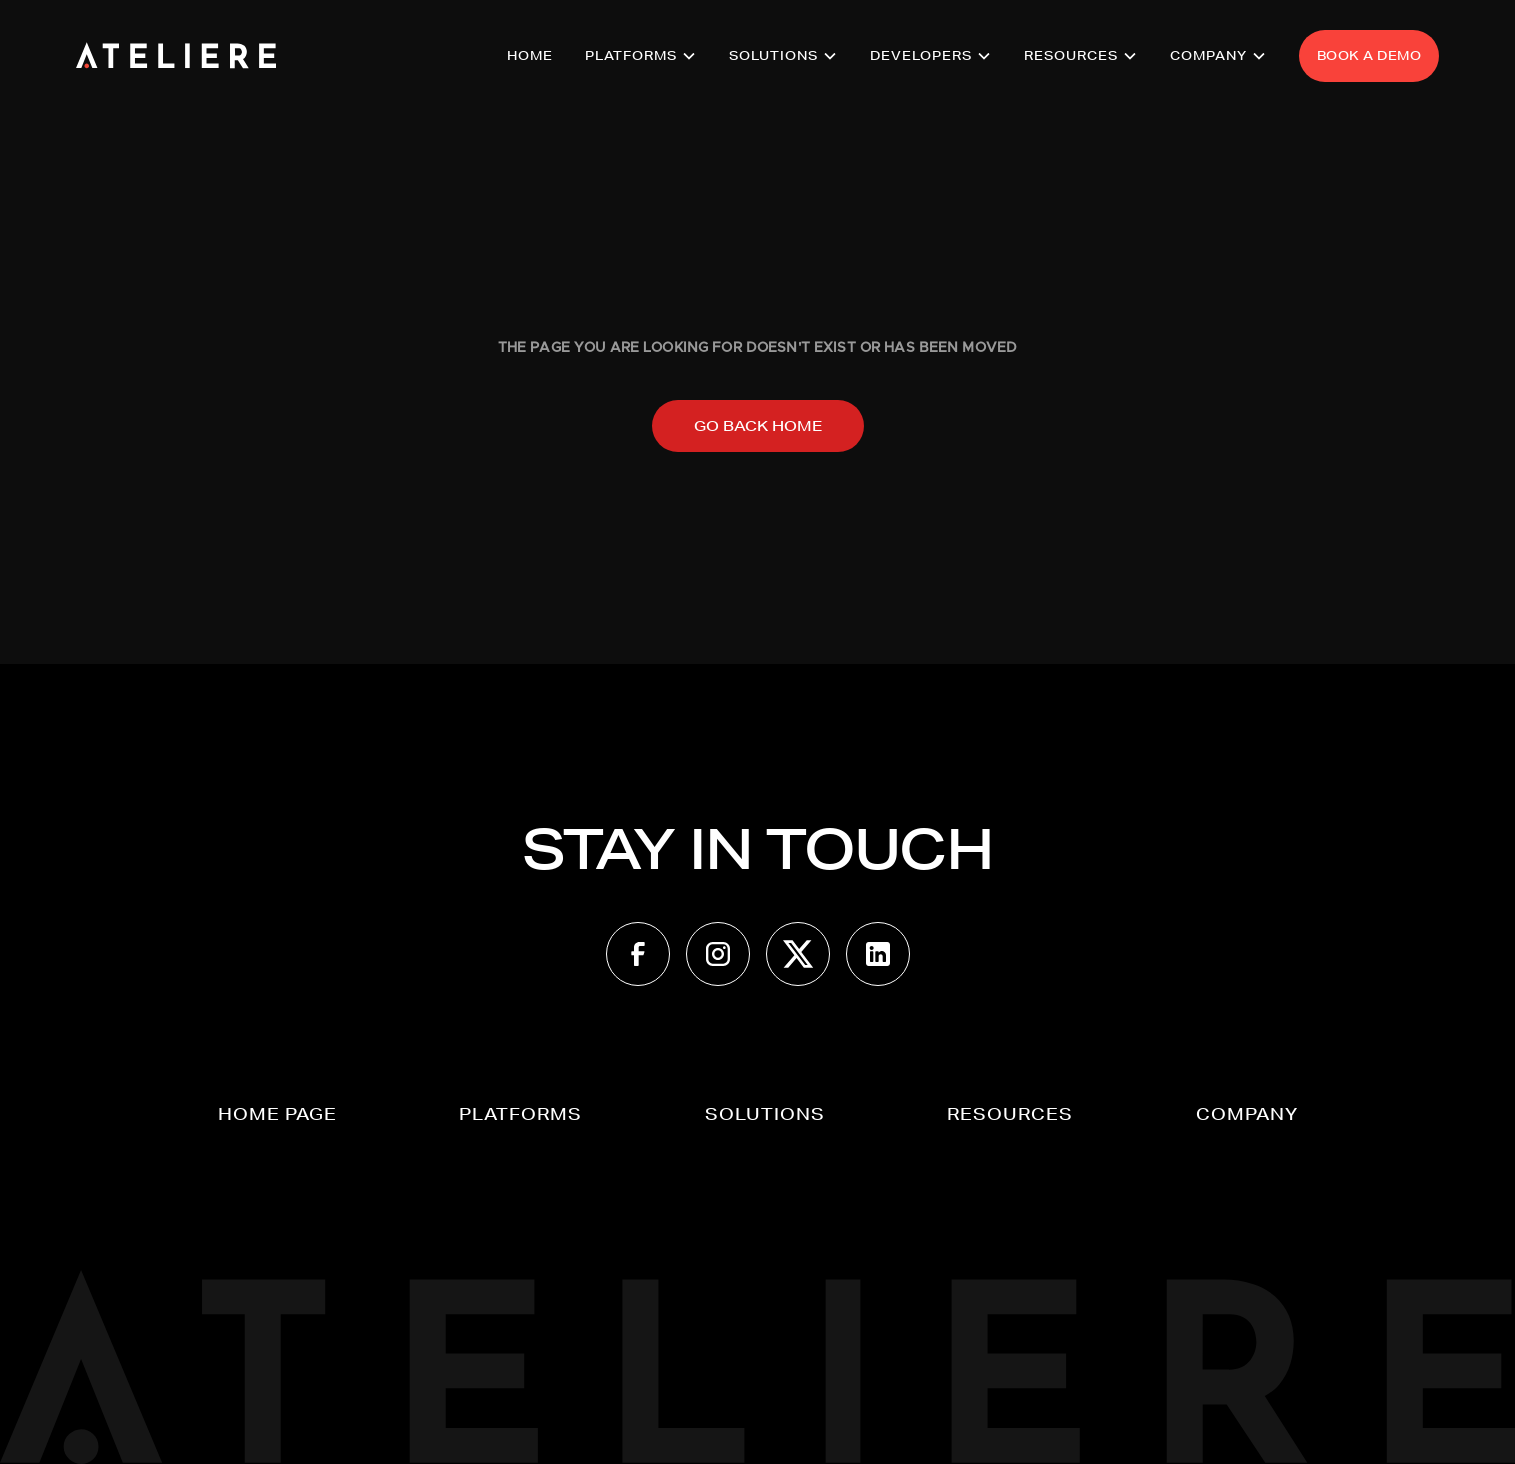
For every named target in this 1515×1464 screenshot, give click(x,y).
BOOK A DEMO (1369, 55)
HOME (530, 55)
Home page (277, 1113)
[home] (176, 56)
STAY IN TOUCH (757, 849)
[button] (641, 56)
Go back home (758, 426)
